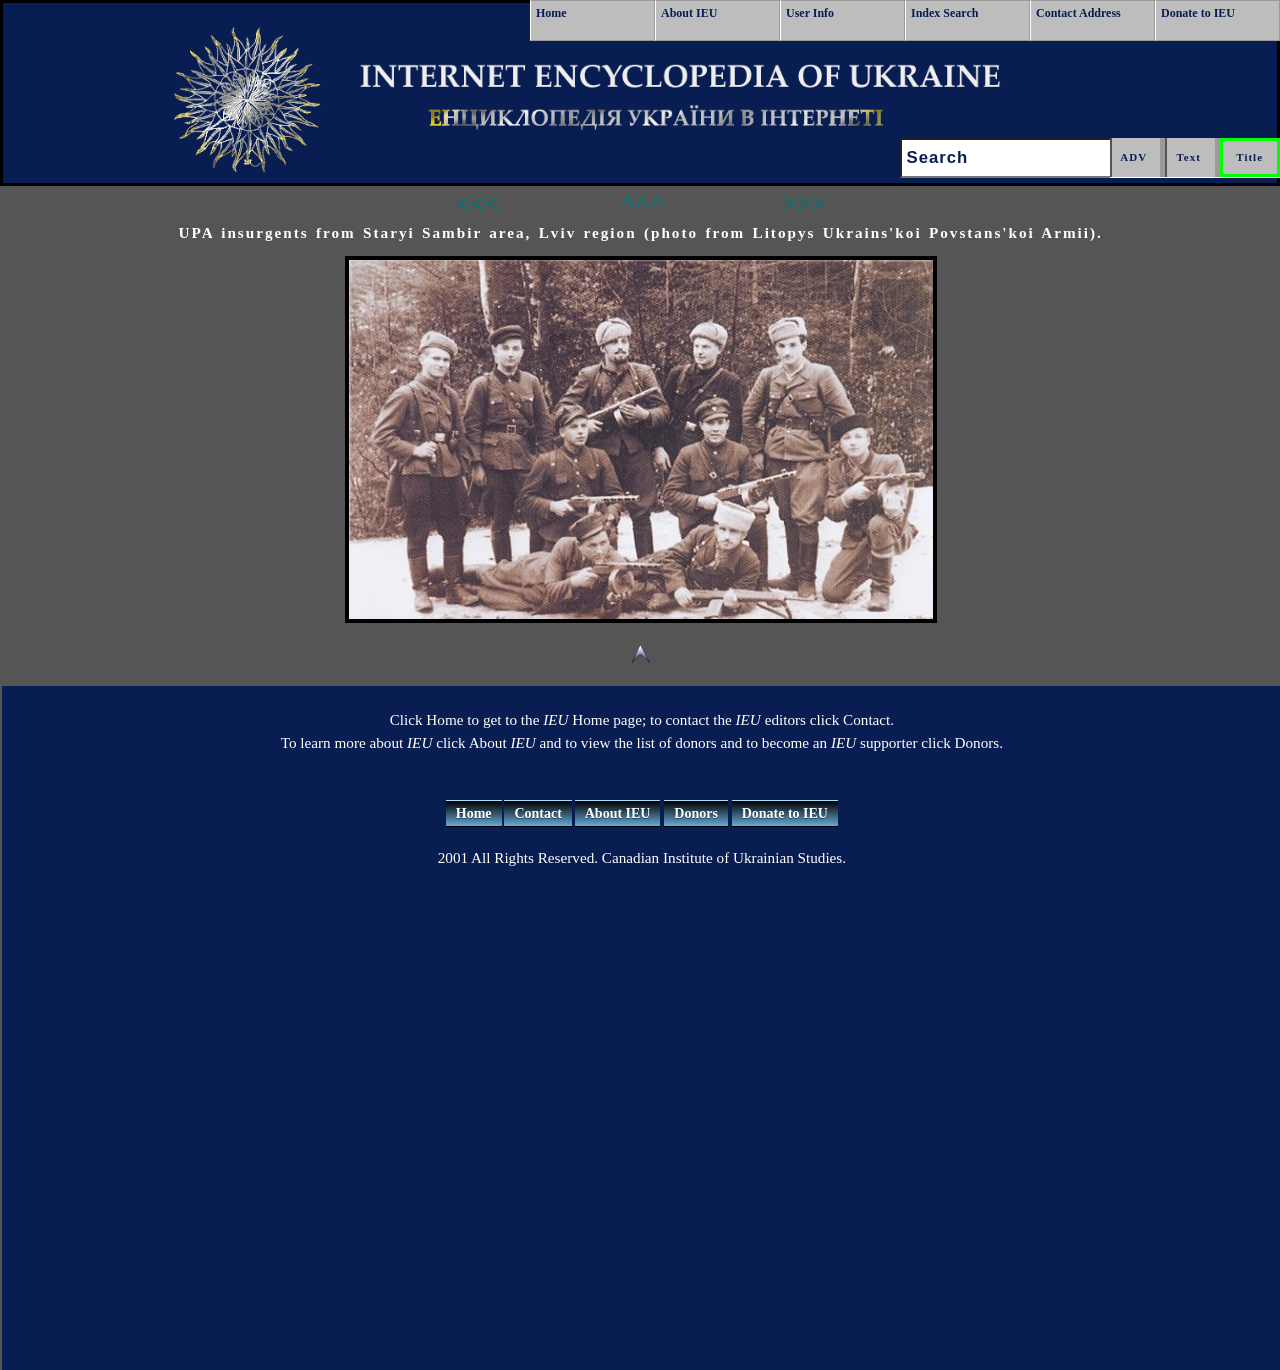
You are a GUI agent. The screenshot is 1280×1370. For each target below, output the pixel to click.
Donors (696, 813)
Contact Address (1078, 13)
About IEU (689, 13)
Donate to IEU (1198, 13)
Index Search (944, 13)
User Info (810, 13)
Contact (537, 813)
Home (551, 13)
